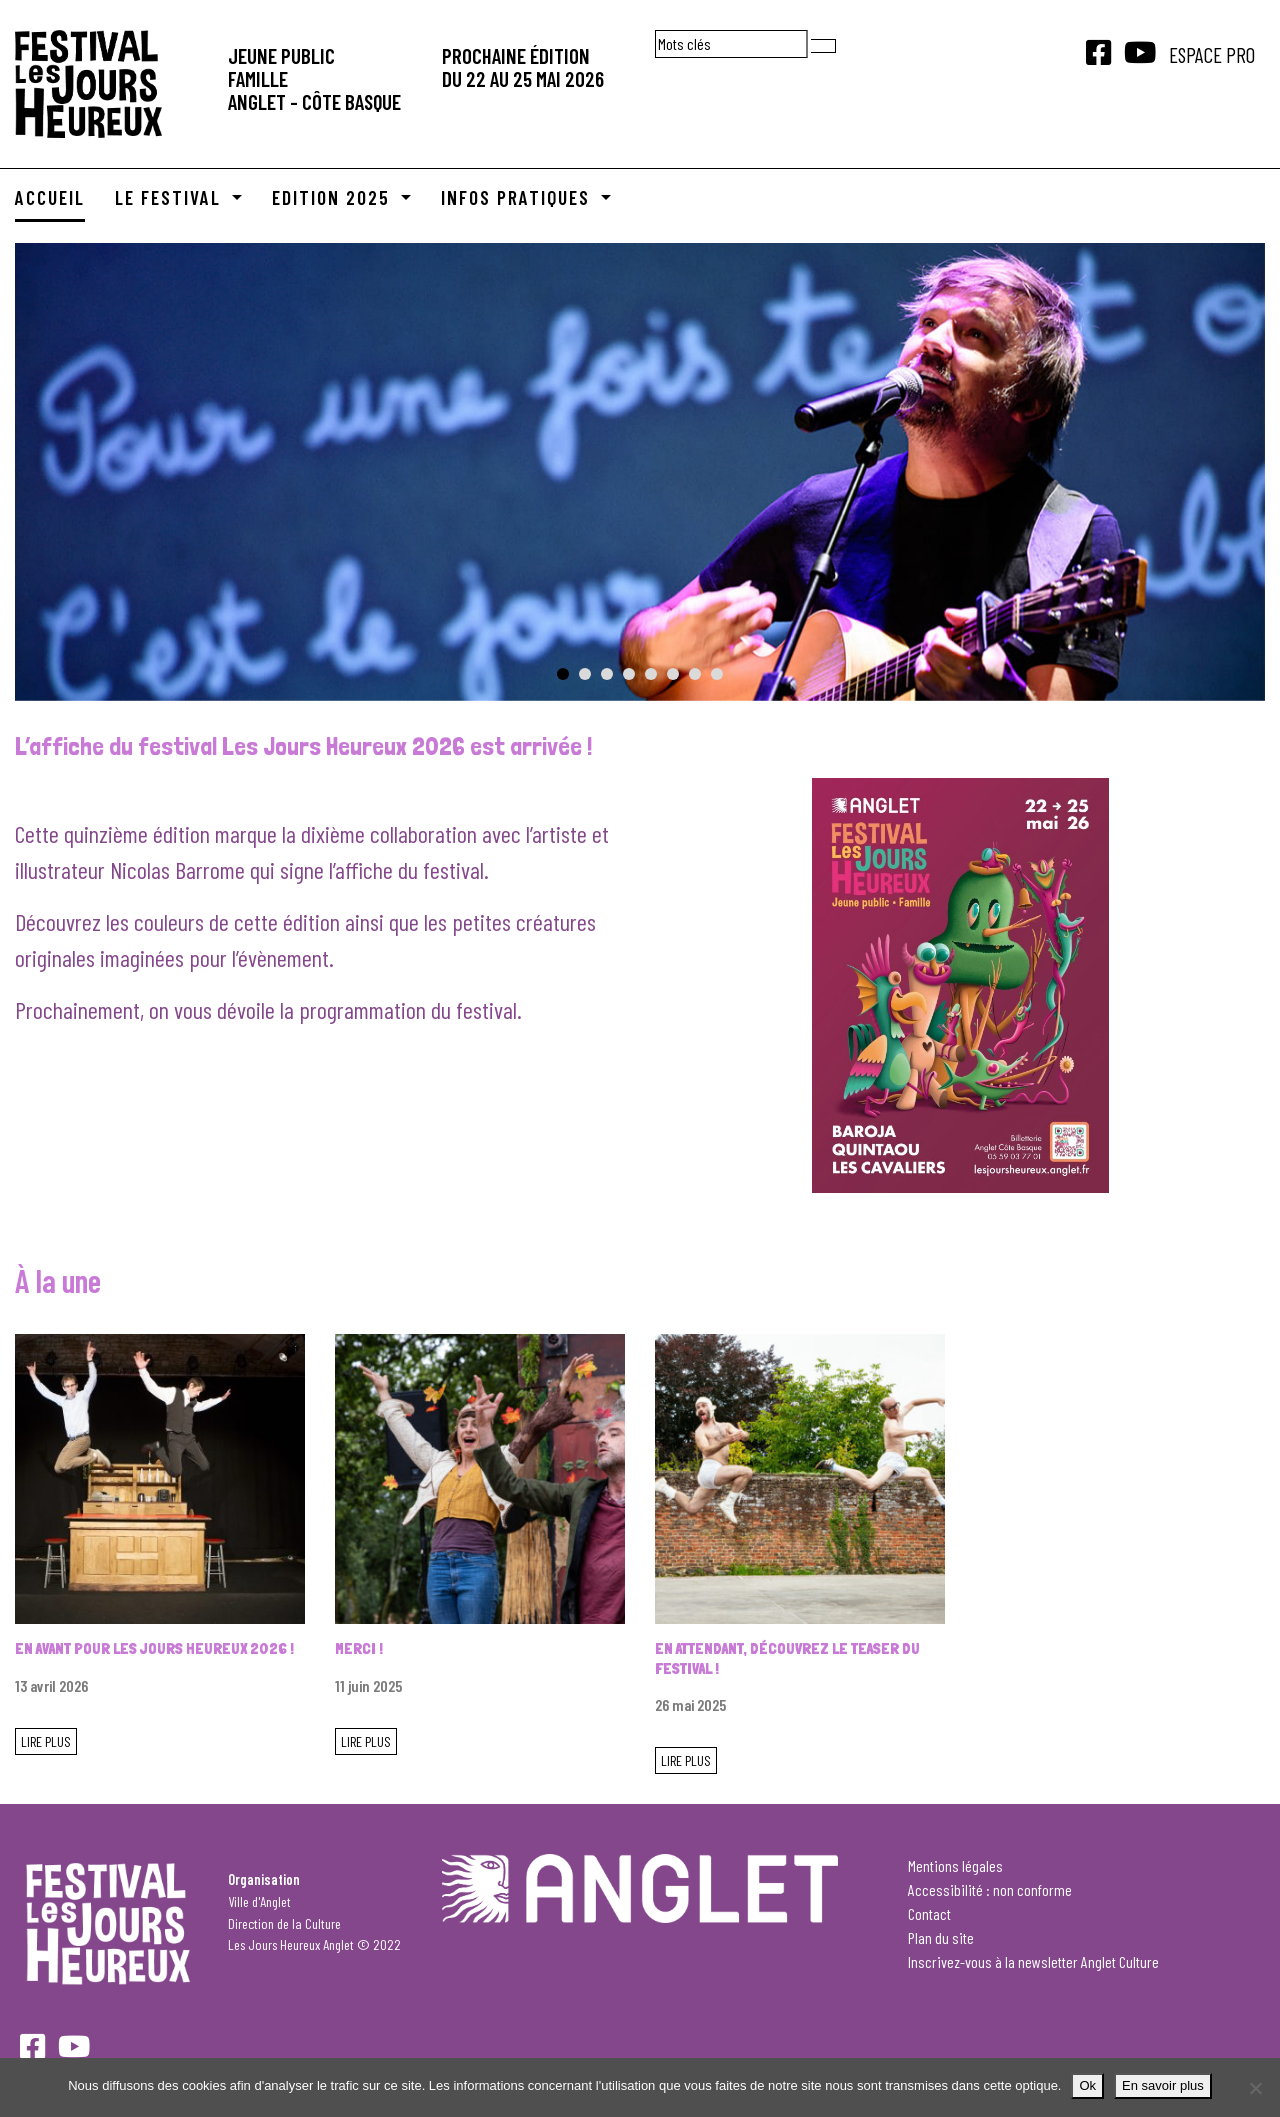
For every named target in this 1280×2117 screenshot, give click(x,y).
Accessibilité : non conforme (990, 1889)
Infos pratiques (518, 197)
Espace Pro (1212, 54)
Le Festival (171, 197)
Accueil (50, 197)
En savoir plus (1163, 2085)
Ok (1087, 2085)
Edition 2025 (334, 197)
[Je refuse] (1255, 2088)
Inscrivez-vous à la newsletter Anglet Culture (1033, 1961)
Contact (929, 1913)
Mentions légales (955, 1865)
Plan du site (941, 1937)
